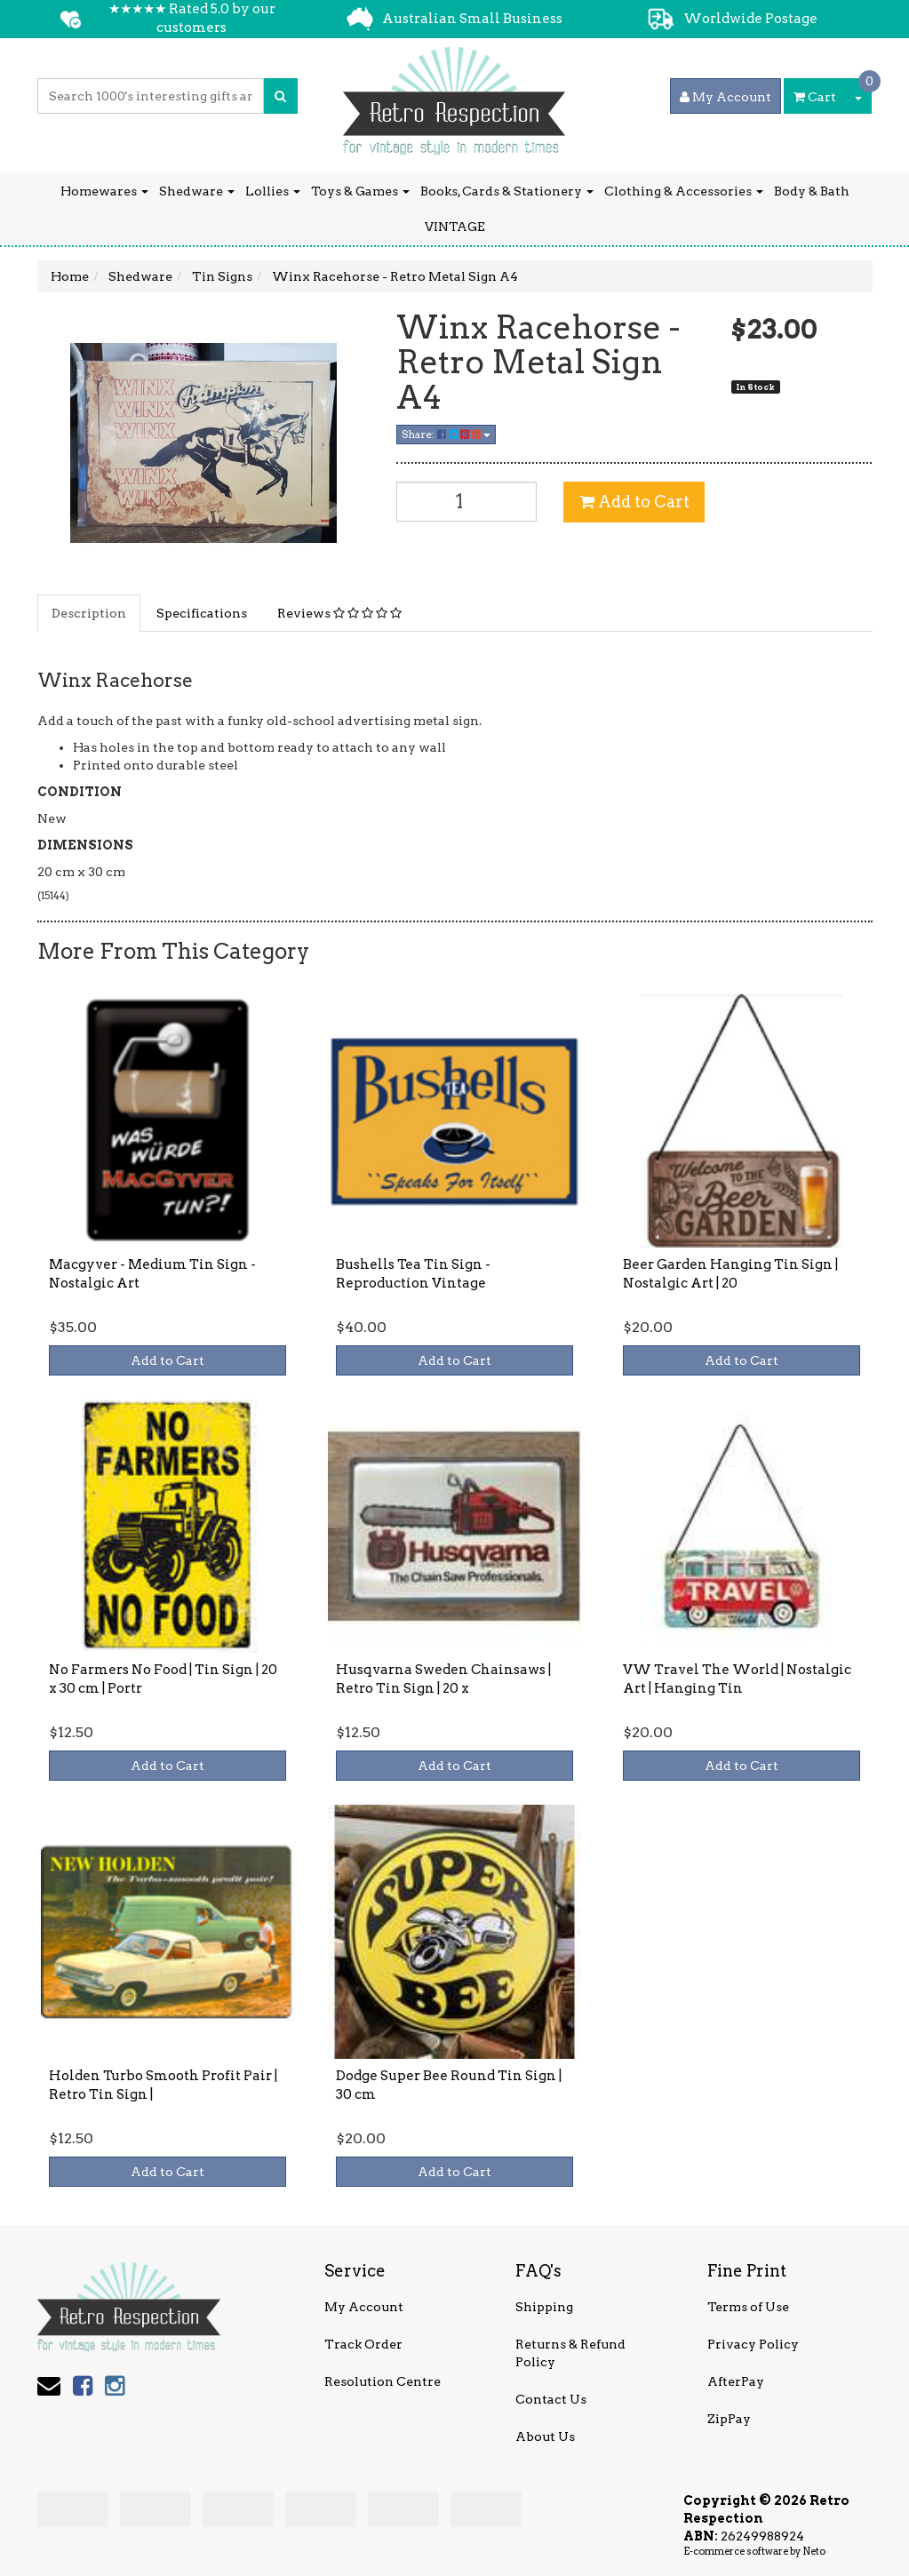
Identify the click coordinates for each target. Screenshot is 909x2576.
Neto (813, 2551)
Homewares (104, 191)
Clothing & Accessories (683, 191)
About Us (545, 2436)
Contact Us (550, 2399)
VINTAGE (455, 226)
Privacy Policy (753, 2344)
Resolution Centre (382, 2381)
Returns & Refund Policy (570, 2353)
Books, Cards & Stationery (507, 191)
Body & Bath (811, 191)
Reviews (339, 613)
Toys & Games (360, 191)
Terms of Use (748, 2307)
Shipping (544, 2307)
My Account (363, 2307)
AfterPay (735, 2381)
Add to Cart (634, 501)
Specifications (201, 613)
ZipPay (729, 2419)
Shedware (197, 191)
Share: (446, 434)
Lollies (272, 191)
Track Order (363, 2344)
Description (89, 613)
